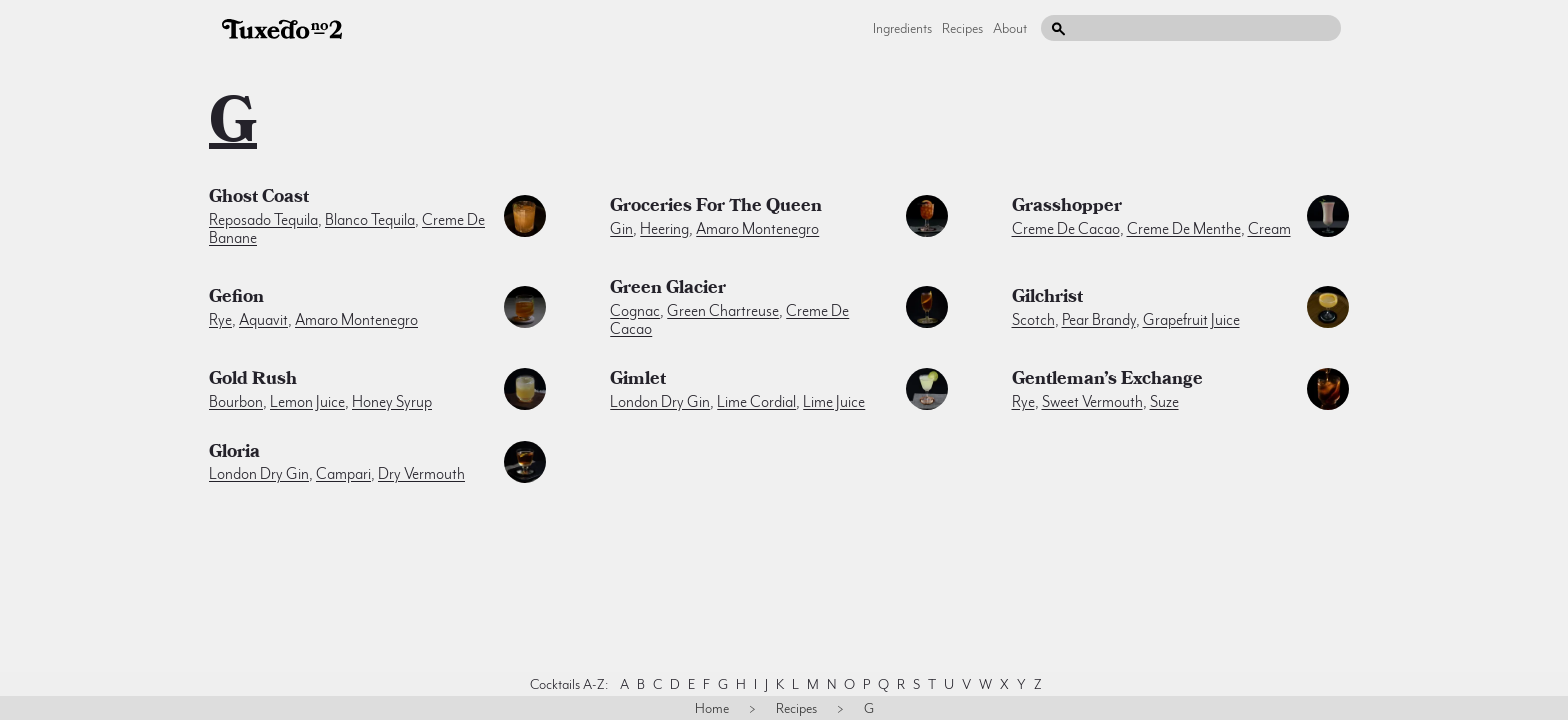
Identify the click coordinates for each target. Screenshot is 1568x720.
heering (664, 229)
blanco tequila (370, 220)
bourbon (236, 402)
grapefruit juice (1191, 320)
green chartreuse (723, 311)
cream (1269, 229)
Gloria (234, 454)
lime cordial (756, 402)
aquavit (263, 320)
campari (343, 474)
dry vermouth (421, 474)
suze (1164, 402)
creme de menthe (1184, 229)
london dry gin (660, 402)
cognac (635, 311)
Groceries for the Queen (716, 208)
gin (621, 229)
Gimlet (638, 381)
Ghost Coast (259, 199)
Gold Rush (253, 381)
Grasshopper (1067, 208)
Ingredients (902, 28)
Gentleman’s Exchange (1107, 381)
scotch (1033, 320)
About (1010, 28)
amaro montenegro (757, 229)
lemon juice (307, 402)
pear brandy (1099, 320)
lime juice (834, 402)
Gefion (236, 299)
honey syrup (392, 402)
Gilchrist (1047, 299)
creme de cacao (1066, 229)
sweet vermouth (1092, 402)
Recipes (962, 28)
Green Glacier (668, 290)
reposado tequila (263, 220)
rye (220, 320)
